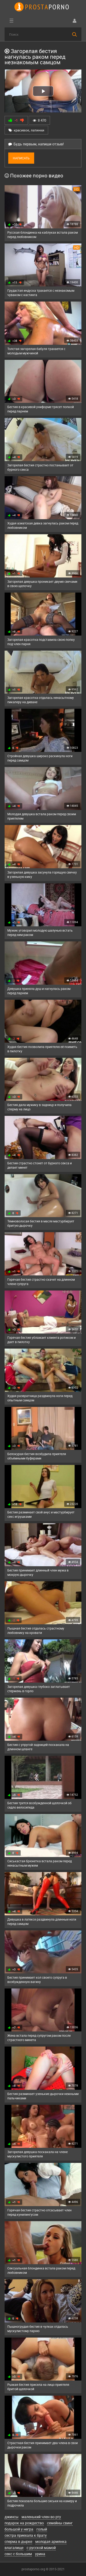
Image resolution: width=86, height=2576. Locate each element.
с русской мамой (41, 2547)
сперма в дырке (18, 2541)
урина (40, 2553)
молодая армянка (51, 2541)
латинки (37, 130)
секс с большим (18, 2553)
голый (41, 2529)
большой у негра (19, 2529)
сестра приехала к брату (26, 2535)
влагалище (14, 2547)
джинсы (11, 2516)
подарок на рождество (24, 2522)
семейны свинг (60, 2522)
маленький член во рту (41, 2516)
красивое (21, 130)
